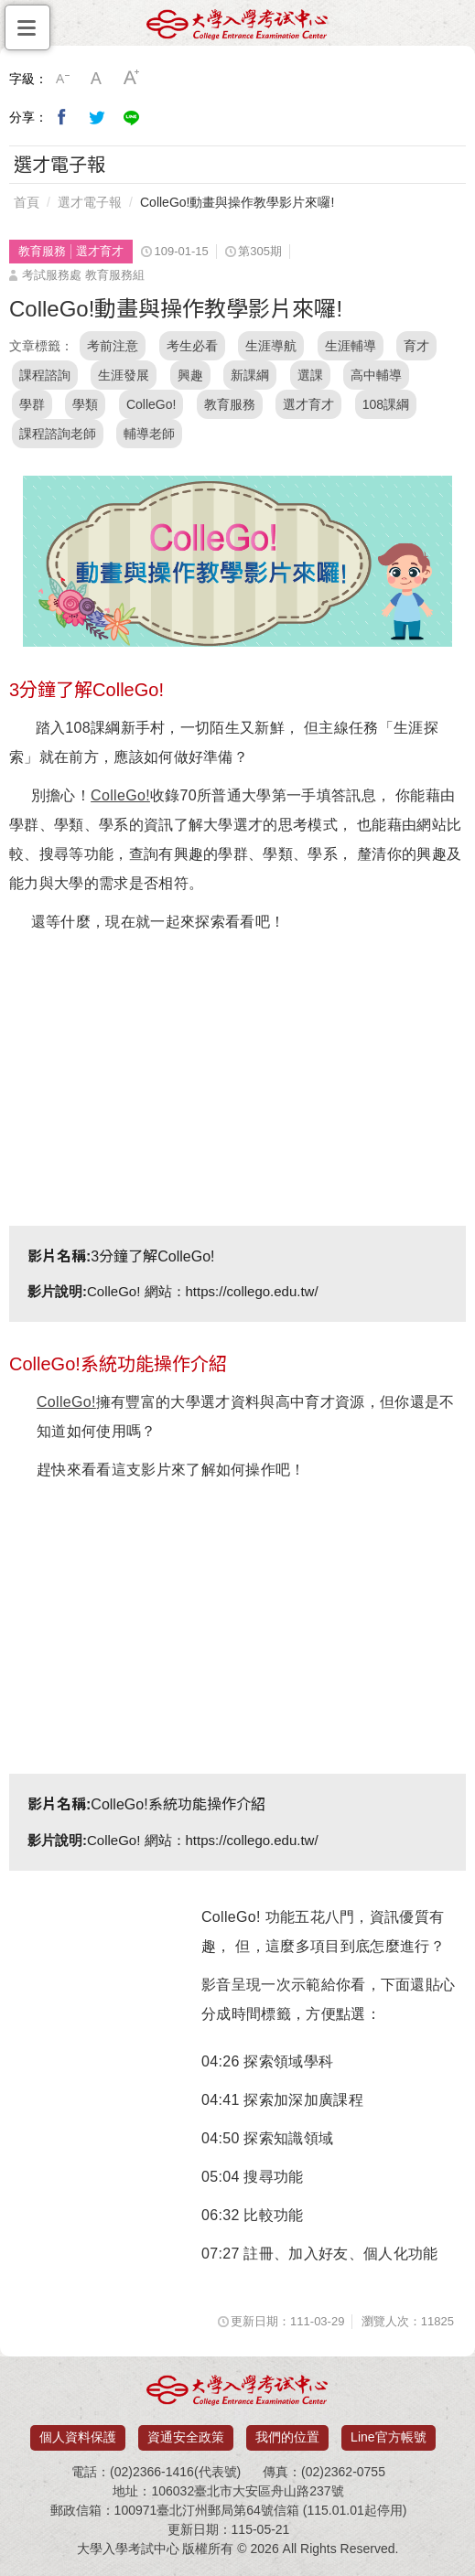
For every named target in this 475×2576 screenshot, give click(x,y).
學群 (32, 404)
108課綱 (385, 404)
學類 (85, 404)
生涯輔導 (350, 345)
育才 (416, 345)
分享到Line (131, 117)
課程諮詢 (44, 375)
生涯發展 (123, 375)
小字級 (62, 78)
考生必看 (192, 345)
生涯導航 (271, 345)
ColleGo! (151, 404)
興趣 (190, 375)
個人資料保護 (77, 2437)
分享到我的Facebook (62, 117)
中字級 (97, 78)
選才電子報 (90, 202)
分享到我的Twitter (97, 117)
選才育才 (308, 404)
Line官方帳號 (388, 2437)
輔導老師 (149, 433)
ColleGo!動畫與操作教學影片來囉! (237, 202)
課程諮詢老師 (57, 433)
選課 (310, 375)
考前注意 (112, 345)
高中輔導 (376, 375)
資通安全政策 (185, 2437)
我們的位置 (287, 2437)
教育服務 (229, 404)
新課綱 (250, 375)
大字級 (131, 78)
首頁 (26, 202)
